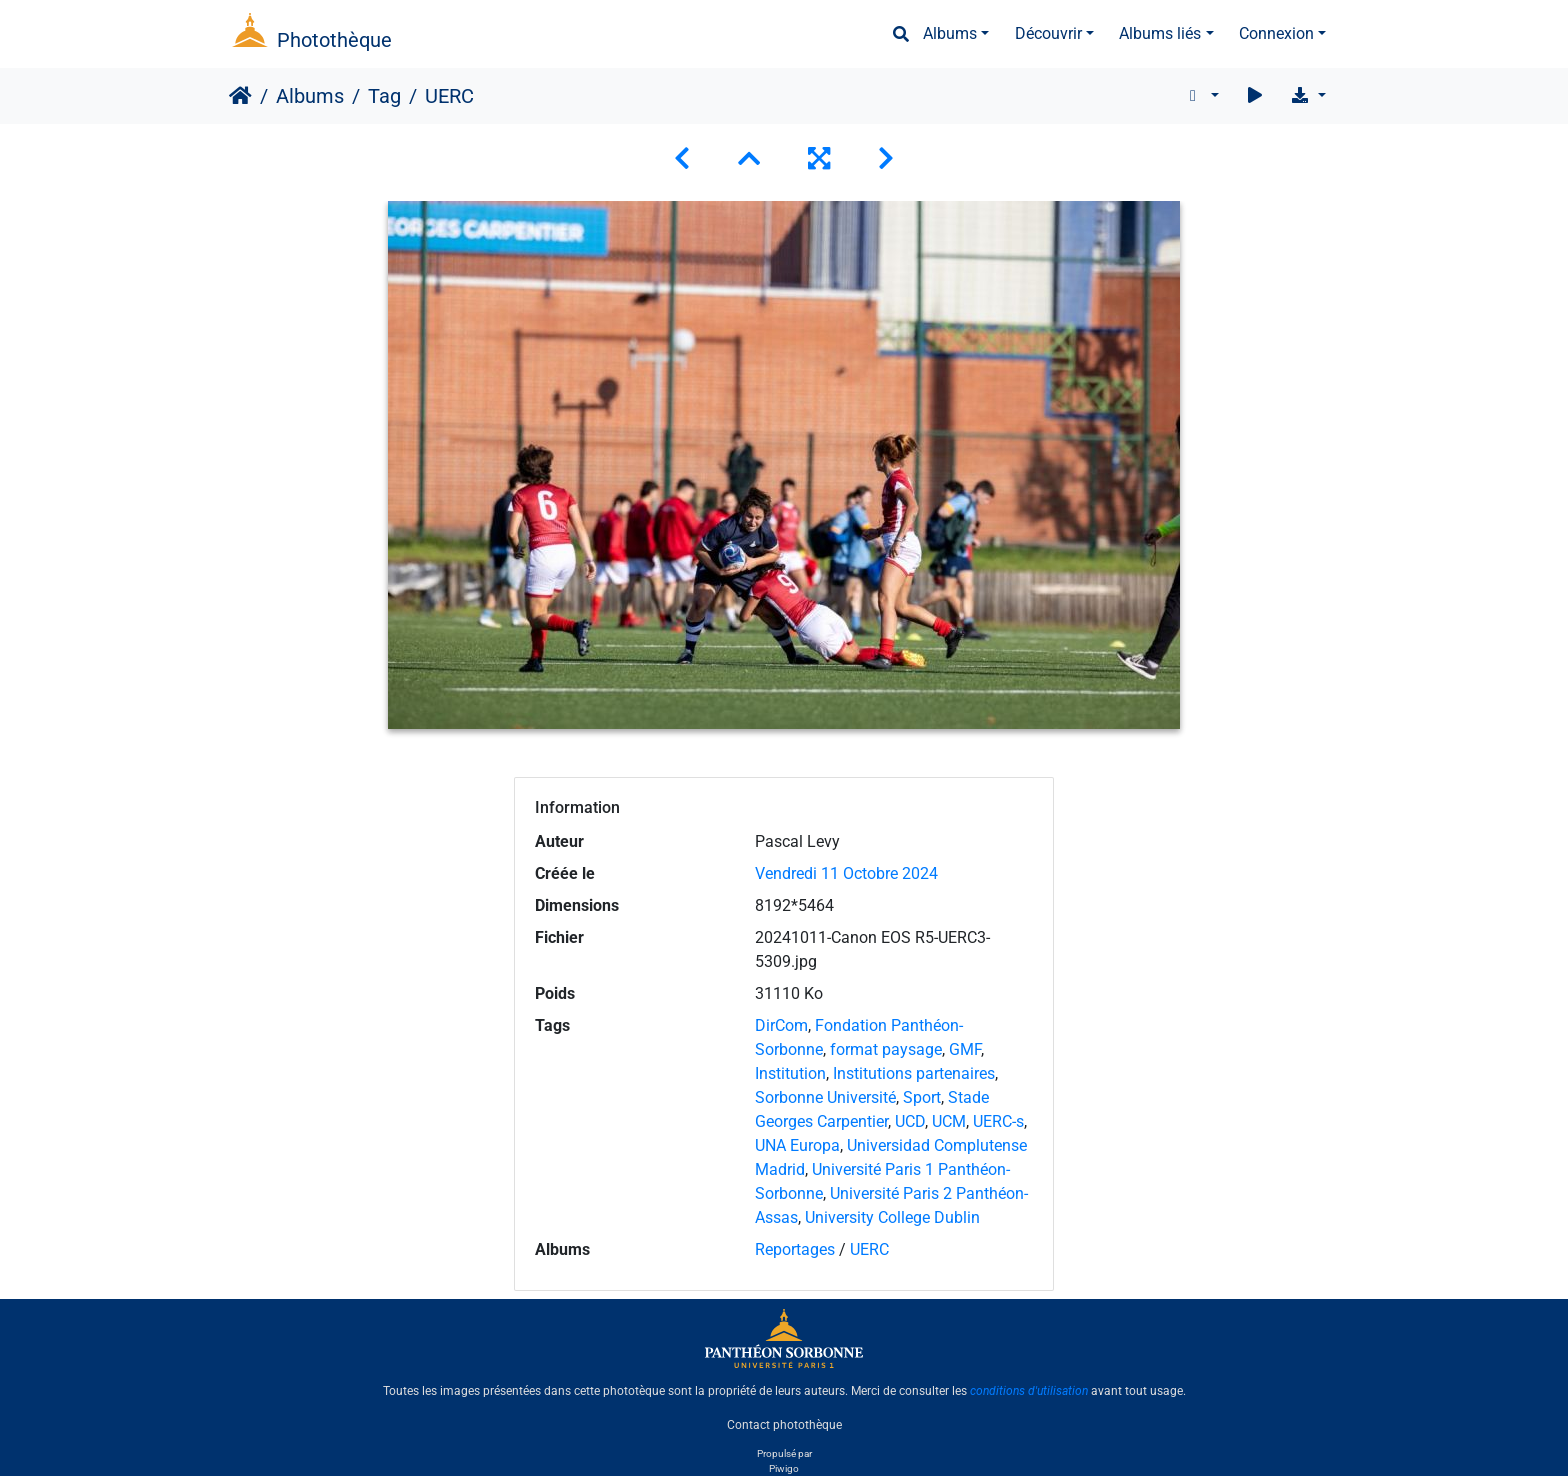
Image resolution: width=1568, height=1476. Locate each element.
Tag (384, 96)
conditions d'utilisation (1029, 1391)
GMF (965, 1049)
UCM (949, 1121)
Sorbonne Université (825, 1097)
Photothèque (334, 40)
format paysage (886, 1049)
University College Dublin (892, 1217)
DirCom (781, 1025)
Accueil (240, 96)
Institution (790, 1073)
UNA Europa (797, 1145)
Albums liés (1160, 33)
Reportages (795, 1249)
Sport (922, 1097)
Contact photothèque (784, 1425)
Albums (950, 33)
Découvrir (1048, 33)
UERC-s (998, 1121)
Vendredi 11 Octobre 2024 (846, 873)
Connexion (1276, 33)
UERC (869, 1249)
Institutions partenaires (914, 1073)
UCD (910, 1121)
